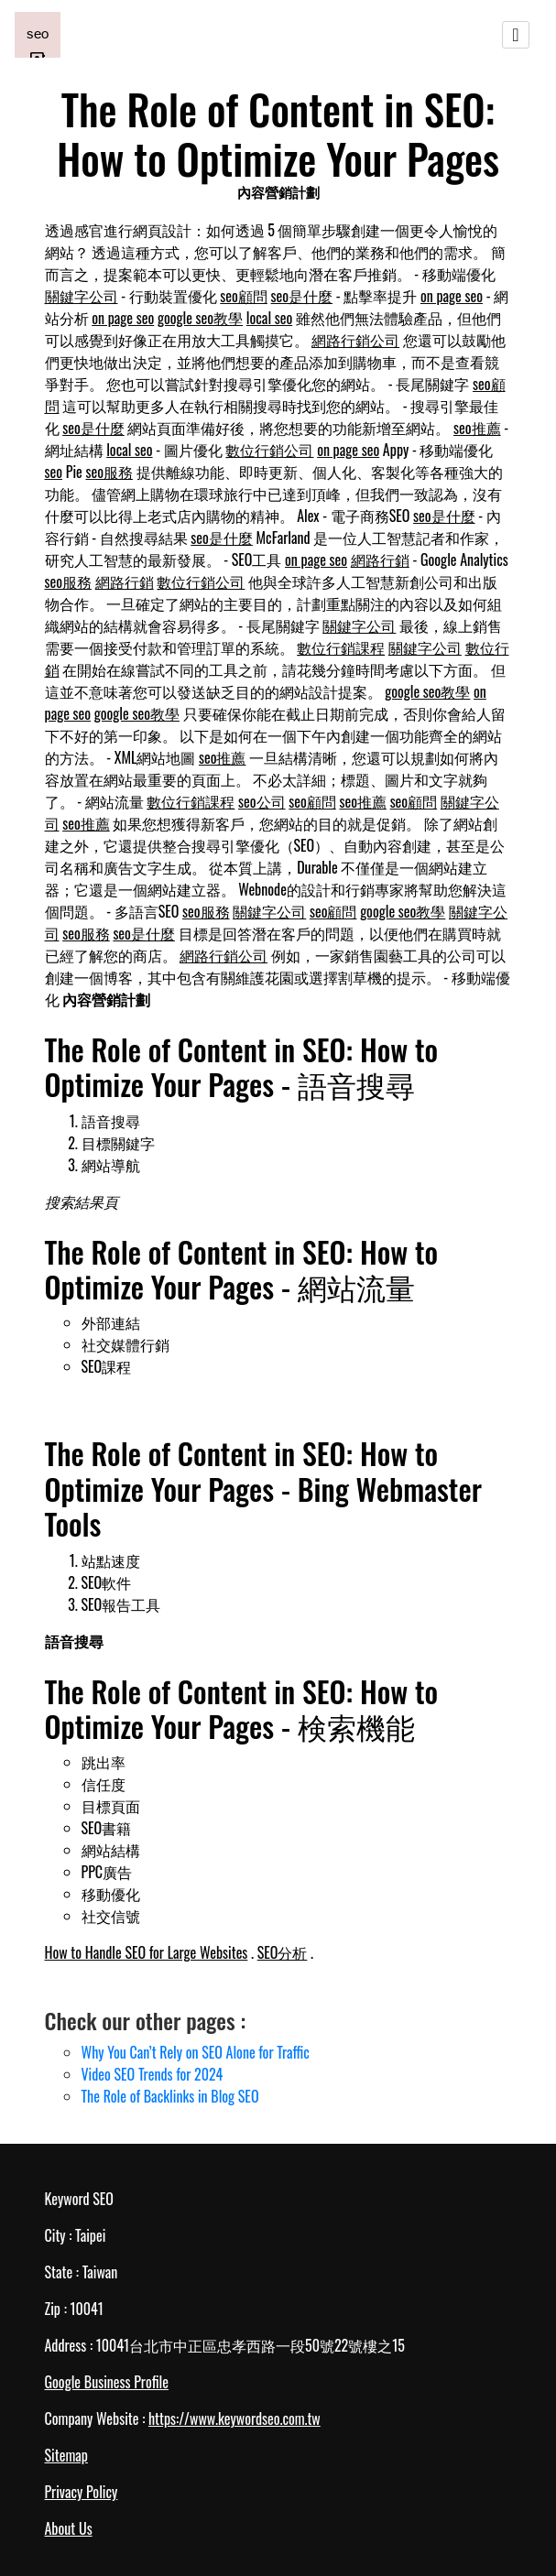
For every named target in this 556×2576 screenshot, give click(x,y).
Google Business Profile (107, 2382)
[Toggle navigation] (515, 34)
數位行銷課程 (341, 647)
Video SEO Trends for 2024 (152, 2074)
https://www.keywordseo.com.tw (234, 2418)
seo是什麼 (302, 296)
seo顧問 (243, 296)
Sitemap (66, 2455)
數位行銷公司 (269, 450)
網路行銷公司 (355, 340)
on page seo (451, 296)
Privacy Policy (81, 2492)
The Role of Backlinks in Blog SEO (170, 2096)
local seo (269, 318)
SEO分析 (282, 1952)
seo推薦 (477, 428)
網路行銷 (380, 560)
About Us (69, 2528)
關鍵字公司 (81, 296)
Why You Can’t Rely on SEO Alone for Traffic (196, 2052)
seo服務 (109, 472)
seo (54, 472)
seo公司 (262, 801)
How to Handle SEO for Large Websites (146, 1952)
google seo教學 (200, 318)
